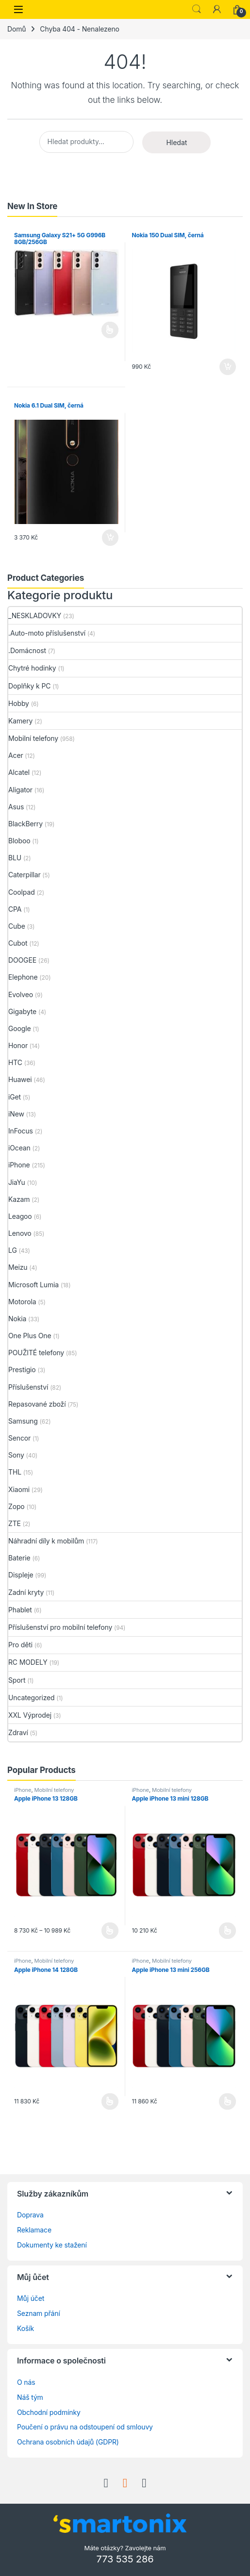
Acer (15, 755)
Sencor (19, 1438)
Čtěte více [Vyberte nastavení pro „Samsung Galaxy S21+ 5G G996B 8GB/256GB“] (109, 330)
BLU (14, 857)
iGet (14, 1097)
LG (12, 1250)
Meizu (18, 1267)
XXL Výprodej (29, 1715)
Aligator (20, 790)
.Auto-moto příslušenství (46, 633)
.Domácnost (27, 650)
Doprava (30, 2215)
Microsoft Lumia (33, 1284)
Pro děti (20, 1645)
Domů (16, 29)
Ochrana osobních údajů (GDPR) (68, 2442)
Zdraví (18, 1732)
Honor (18, 1045)
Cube (16, 926)
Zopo (16, 1506)
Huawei (20, 1079)
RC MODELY (28, 1662)
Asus (16, 807)
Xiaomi (19, 1489)
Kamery (20, 721)
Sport (16, 1680)
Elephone (23, 977)
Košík (25, 2328)
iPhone (19, 1165)
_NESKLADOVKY (34, 615)
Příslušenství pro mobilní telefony (60, 1627)
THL (14, 1472)
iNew (16, 1114)
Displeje (20, 1575)
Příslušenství (28, 1387)
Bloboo (19, 841)
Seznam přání (38, 2313)
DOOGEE (22, 960)
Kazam (19, 1199)
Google (19, 1028)
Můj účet (30, 2298)
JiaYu (16, 1182)
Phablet (20, 1610)
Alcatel (19, 772)
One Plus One (29, 1335)
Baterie (19, 1558)
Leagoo (20, 1216)
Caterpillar (24, 874)
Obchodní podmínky (49, 2412)
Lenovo (20, 1233)
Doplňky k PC (29, 686)
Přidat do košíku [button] (227, 367)
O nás (26, 2382)
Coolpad (21, 892)
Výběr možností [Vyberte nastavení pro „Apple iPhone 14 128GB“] (109, 2101)
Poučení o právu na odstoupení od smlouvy (85, 2427)
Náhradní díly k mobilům (46, 1541)
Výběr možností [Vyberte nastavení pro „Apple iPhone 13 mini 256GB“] (227, 2101)
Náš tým (30, 2397)
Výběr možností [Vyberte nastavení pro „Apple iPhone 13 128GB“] (109, 1930)
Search (196, 9)
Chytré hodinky (32, 668)
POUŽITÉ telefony (36, 1352)
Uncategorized (31, 1697)
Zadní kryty (26, 1592)
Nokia (17, 1318)
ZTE (14, 1523)
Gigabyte (22, 1011)
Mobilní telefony (33, 738)
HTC (15, 1062)
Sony (16, 1455)
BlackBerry (25, 824)
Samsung (23, 1421)
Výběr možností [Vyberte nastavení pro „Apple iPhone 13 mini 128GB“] (227, 1930)
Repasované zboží (37, 1404)
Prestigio (22, 1369)
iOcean (19, 1148)
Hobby (18, 703)
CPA (14, 909)
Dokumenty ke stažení (52, 2245)
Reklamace (34, 2230)
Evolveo (20, 994)
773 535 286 (125, 2559)
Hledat (176, 142)
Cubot (17, 943)
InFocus (20, 1131)
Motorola (22, 1301)
